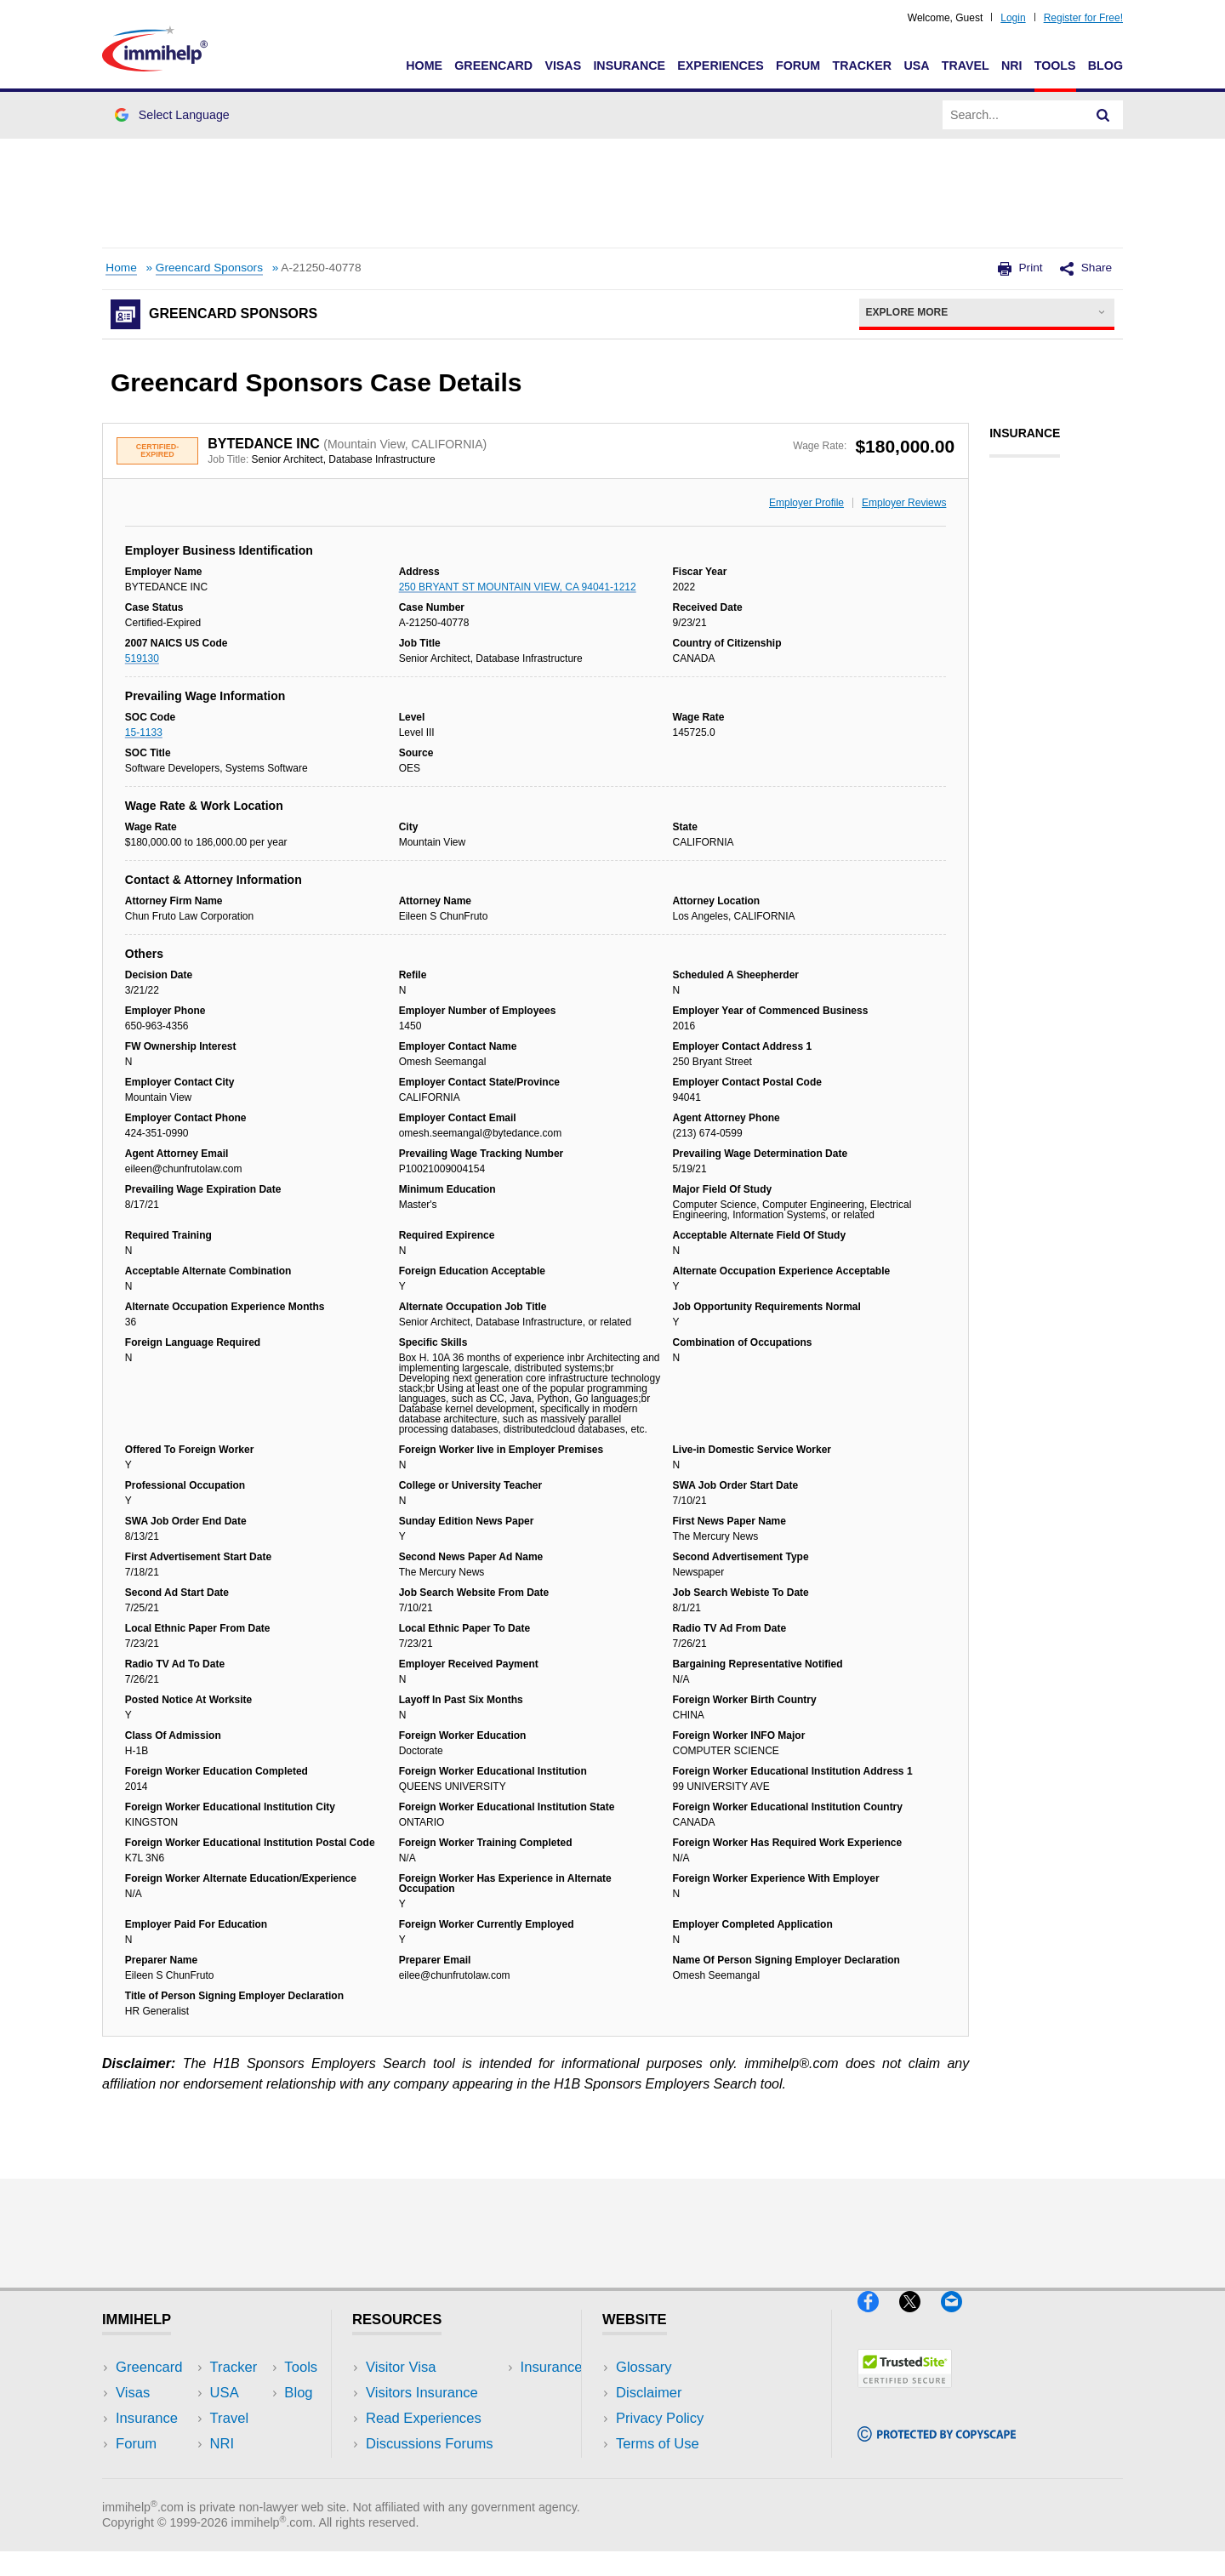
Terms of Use (657, 2444)
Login (1012, 18)
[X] (920, 2319)
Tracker (862, 65)
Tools (1055, 65)
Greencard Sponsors (209, 267)
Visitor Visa (401, 2367)
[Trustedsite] (905, 2394)
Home (424, 65)
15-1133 (143, 732)
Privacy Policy (660, 2418)
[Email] (959, 2319)
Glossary (644, 2367)
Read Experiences (423, 2418)
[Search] (1103, 114)
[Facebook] (878, 2319)
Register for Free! (1083, 18)
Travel (965, 65)
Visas (562, 65)
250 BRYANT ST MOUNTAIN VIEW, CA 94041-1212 (517, 587)
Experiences (720, 65)
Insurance (629, 65)
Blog (1105, 65)
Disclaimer (649, 2393)
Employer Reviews (904, 503)
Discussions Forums (429, 2444)
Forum (798, 65)
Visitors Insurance (422, 2393)
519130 (142, 658)
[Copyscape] (937, 2449)
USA (916, 65)
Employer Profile (806, 503)
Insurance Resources (432, 2470)
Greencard (493, 65)
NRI (1012, 65)
